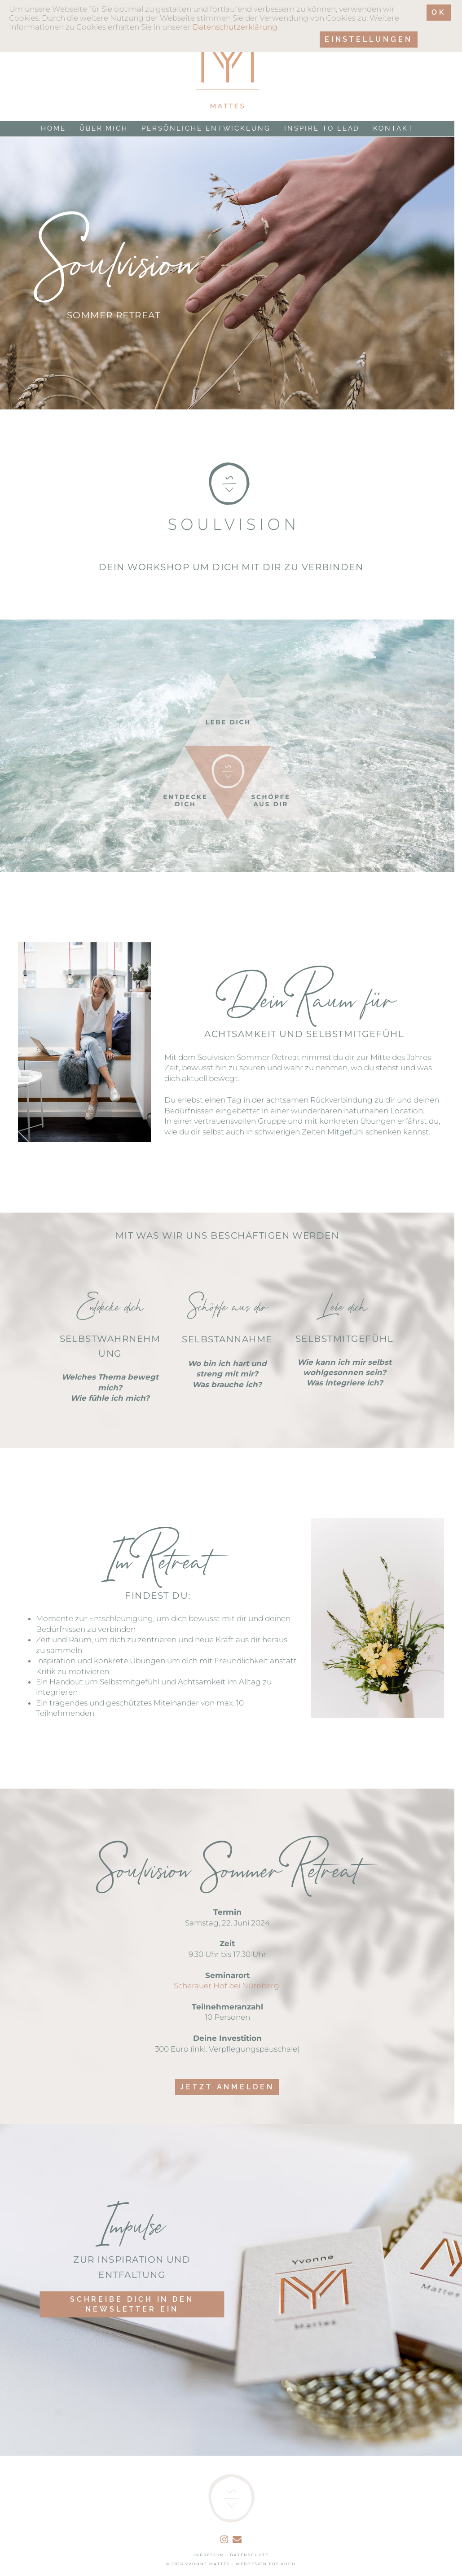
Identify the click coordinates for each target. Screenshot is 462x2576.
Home (53, 128)
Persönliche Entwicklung (206, 128)
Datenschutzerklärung (235, 26)
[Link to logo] (227, 60)
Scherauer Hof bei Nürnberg (227, 1985)
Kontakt (393, 128)
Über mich (103, 128)
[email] (237, 2540)
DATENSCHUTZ (249, 2555)
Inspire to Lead (322, 128)
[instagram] (224, 2540)
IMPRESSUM (209, 2555)
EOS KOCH (282, 2564)
